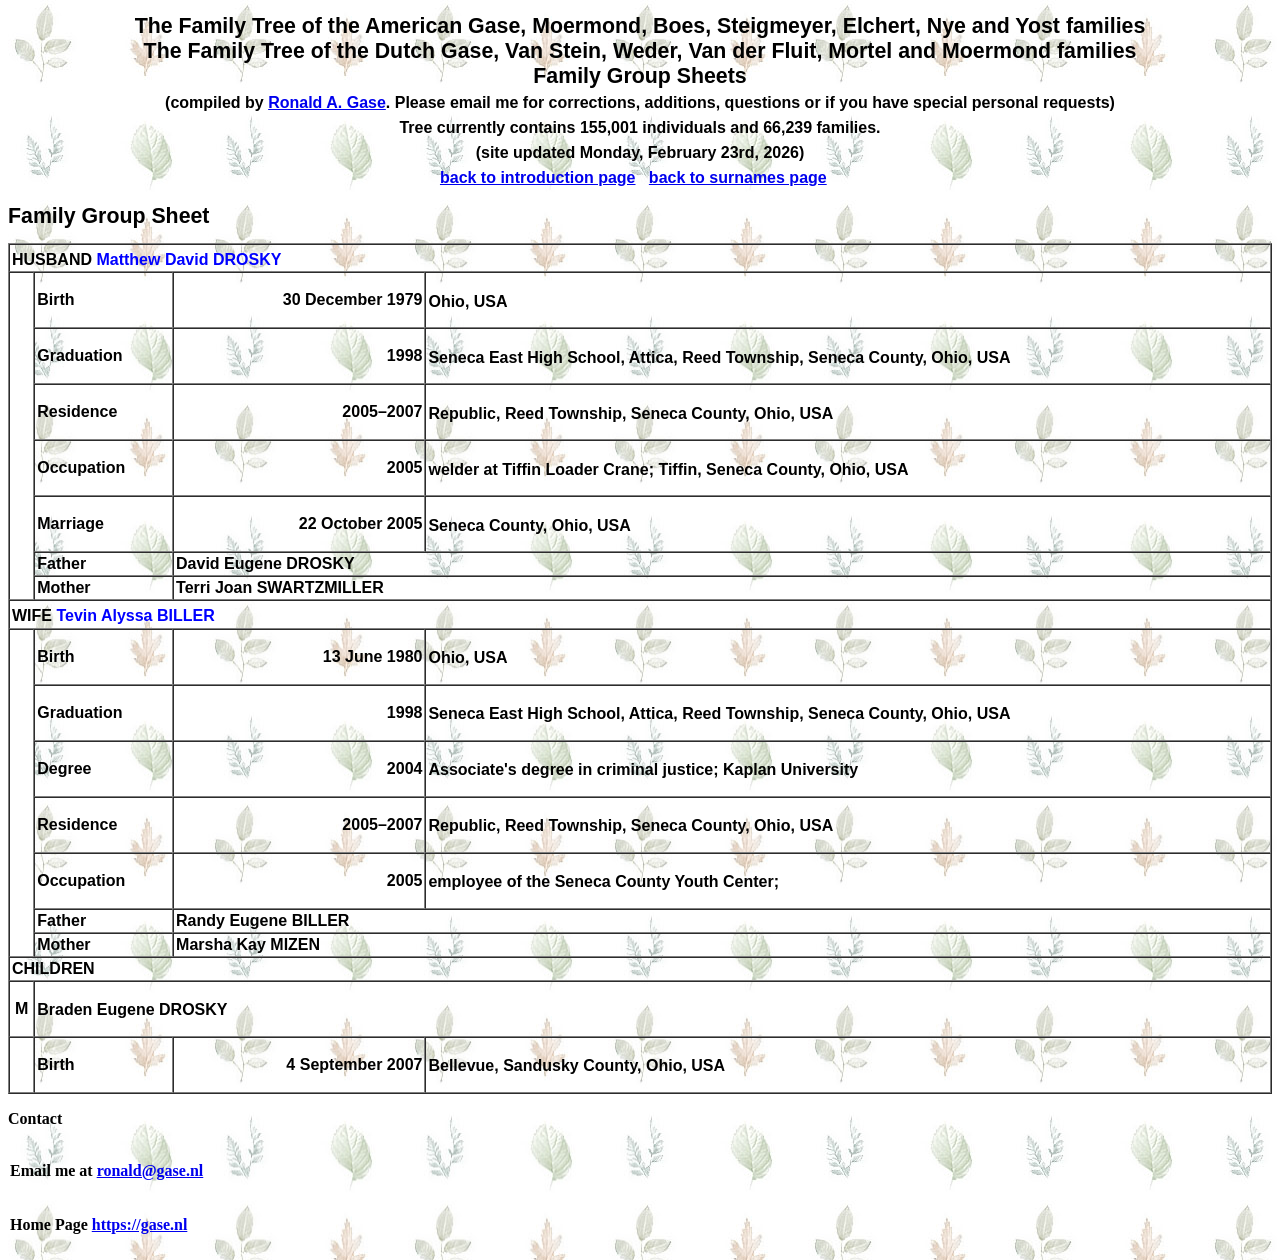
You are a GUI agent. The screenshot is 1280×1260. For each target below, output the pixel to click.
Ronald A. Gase (327, 102)
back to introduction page (538, 177)
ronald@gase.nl (150, 1170)
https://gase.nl (140, 1224)
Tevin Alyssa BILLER (135, 616)
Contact (35, 1118)
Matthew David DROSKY (188, 259)
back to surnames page (738, 177)
